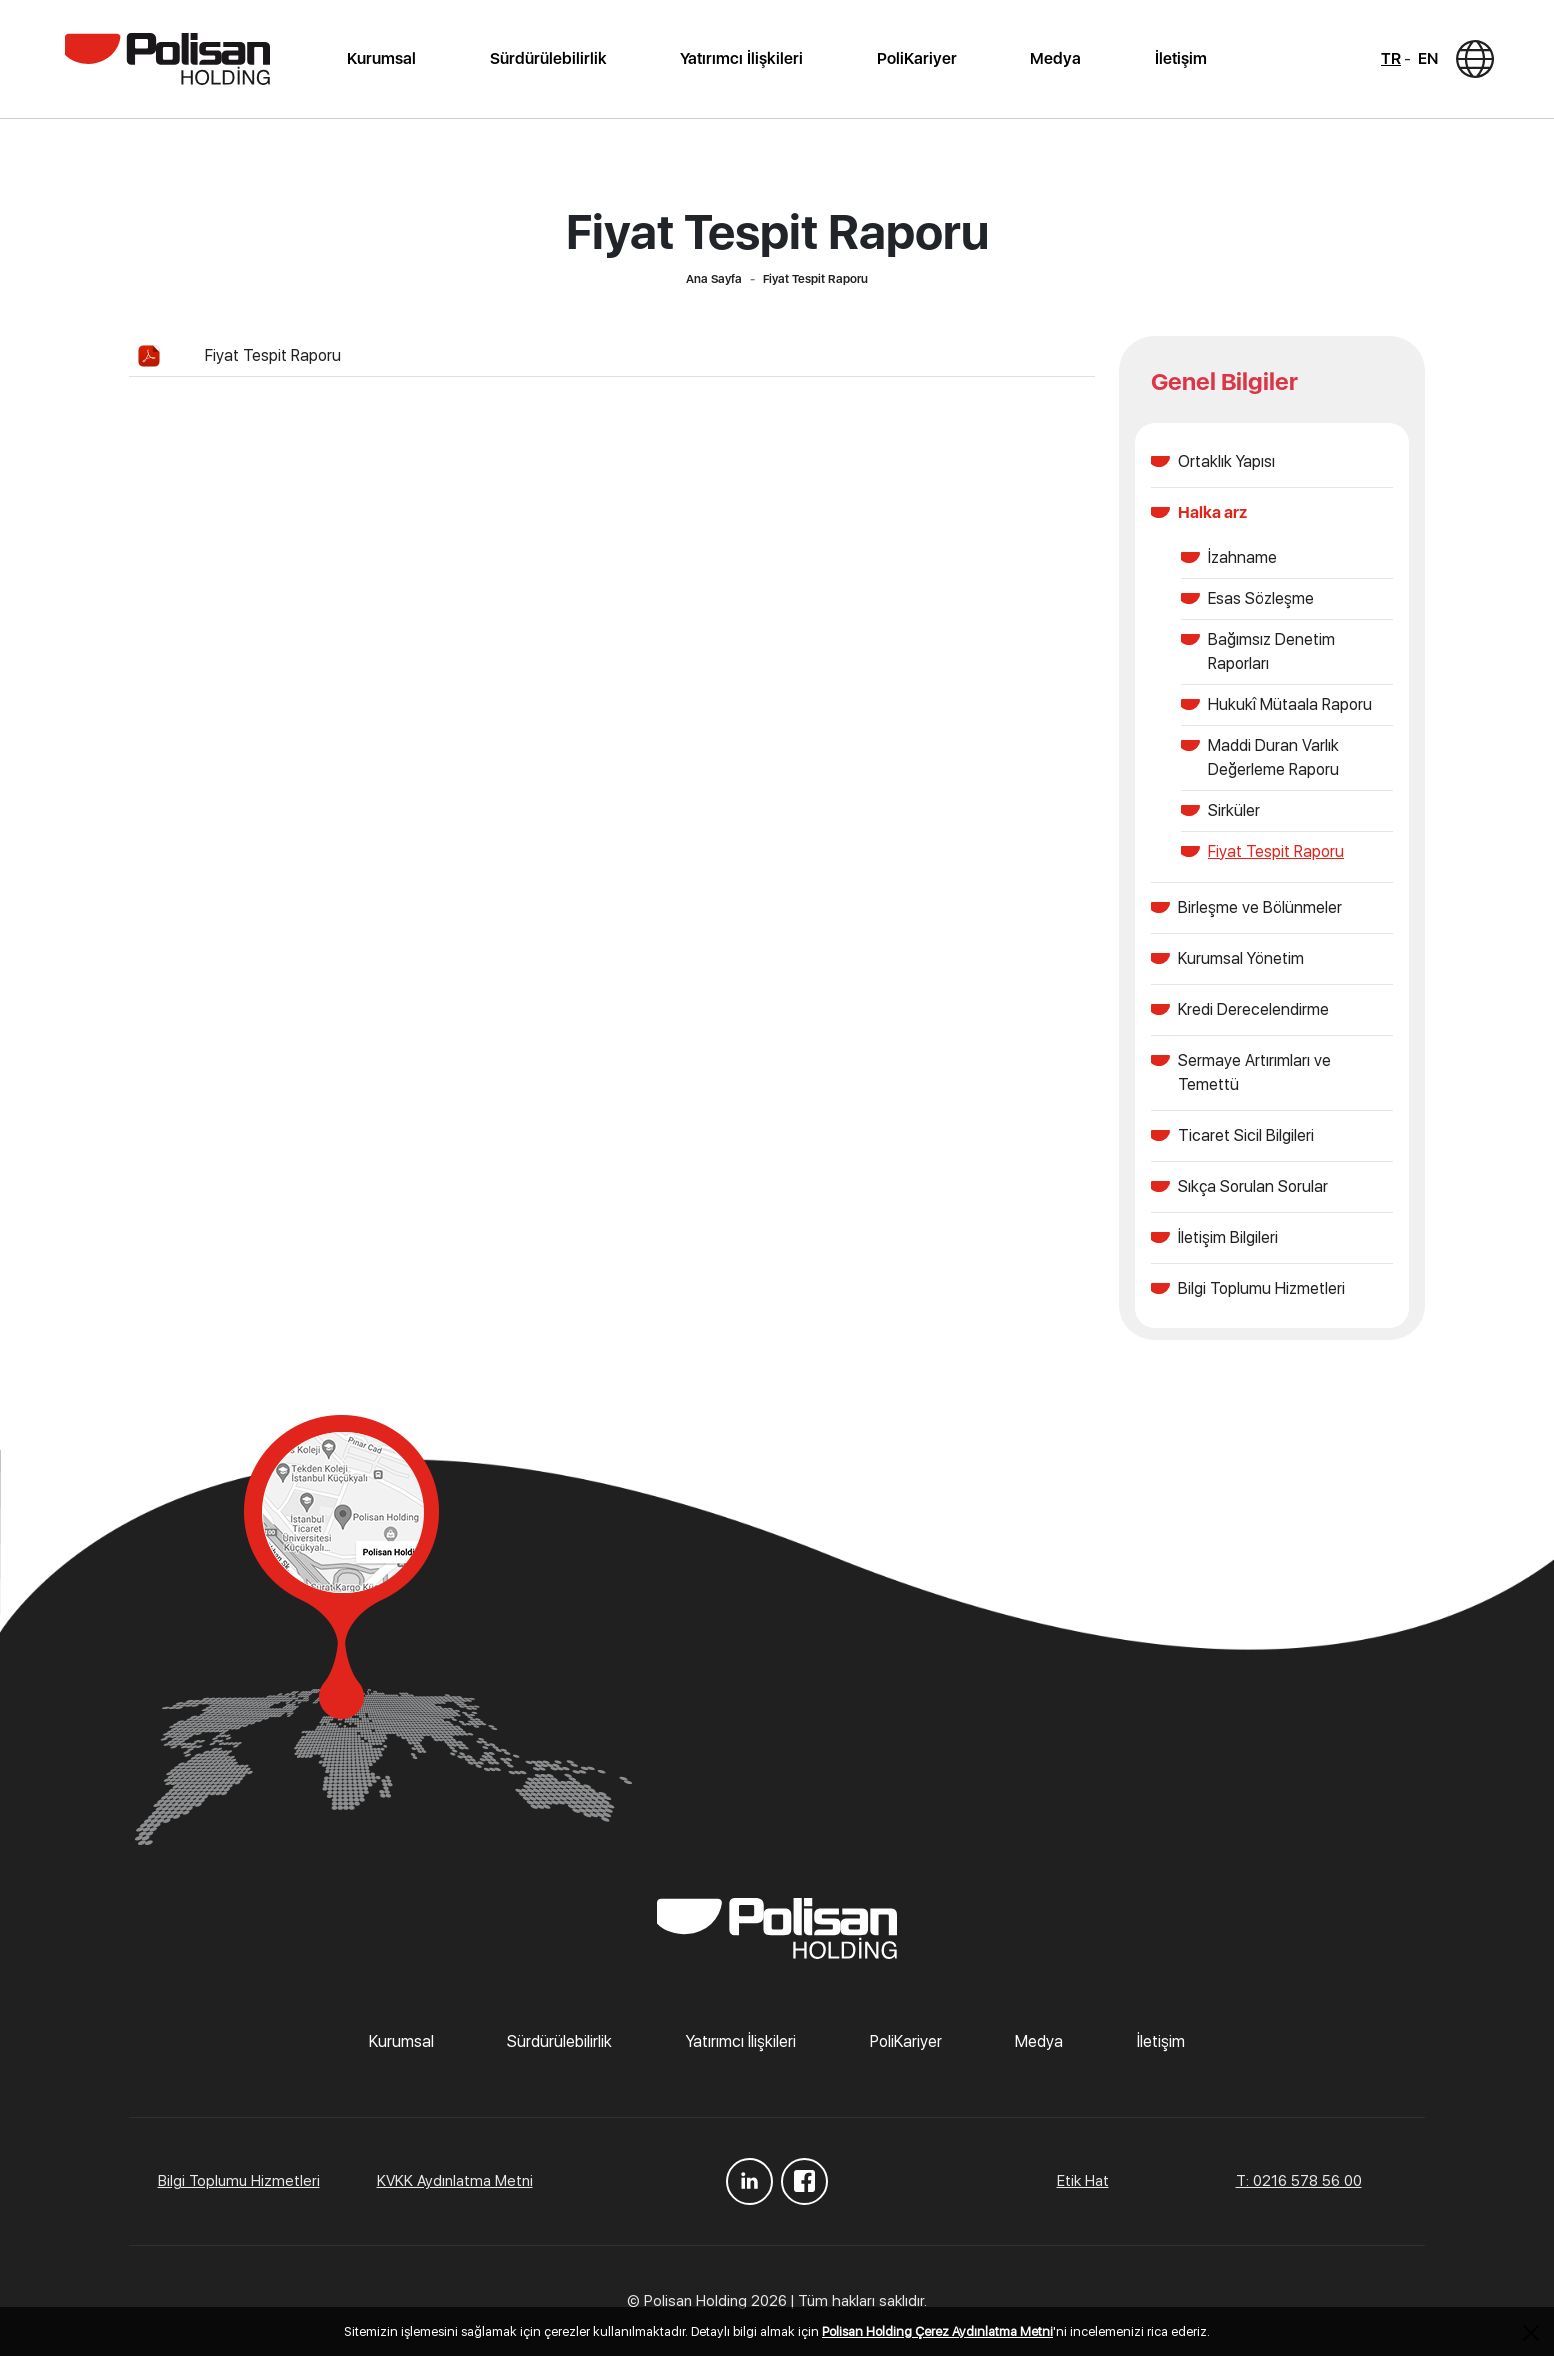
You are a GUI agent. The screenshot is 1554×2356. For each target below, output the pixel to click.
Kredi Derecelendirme (1253, 1009)
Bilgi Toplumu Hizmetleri (1261, 1288)
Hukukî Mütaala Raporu (1290, 704)
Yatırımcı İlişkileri (741, 58)
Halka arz (1212, 512)
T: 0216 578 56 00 (1299, 2181)
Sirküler (1234, 810)
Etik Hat (1083, 2181)
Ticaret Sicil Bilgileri (1246, 1135)
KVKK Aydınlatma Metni (455, 2181)
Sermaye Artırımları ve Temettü (1254, 1072)
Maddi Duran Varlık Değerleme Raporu (1273, 757)
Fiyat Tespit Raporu (273, 355)
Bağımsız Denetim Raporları (1271, 651)
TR (1391, 58)
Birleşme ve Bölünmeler (1260, 907)
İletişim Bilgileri (1228, 1237)
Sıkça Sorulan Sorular (1253, 1186)
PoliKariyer (917, 58)
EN (1428, 58)
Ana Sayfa (714, 279)
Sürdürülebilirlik (548, 58)
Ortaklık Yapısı (1226, 461)
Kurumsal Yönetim (1241, 958)
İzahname (1242, 557)
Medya (1055, 58)
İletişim (1181, 58)
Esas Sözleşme (1261, 598)
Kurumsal (381, 58)
